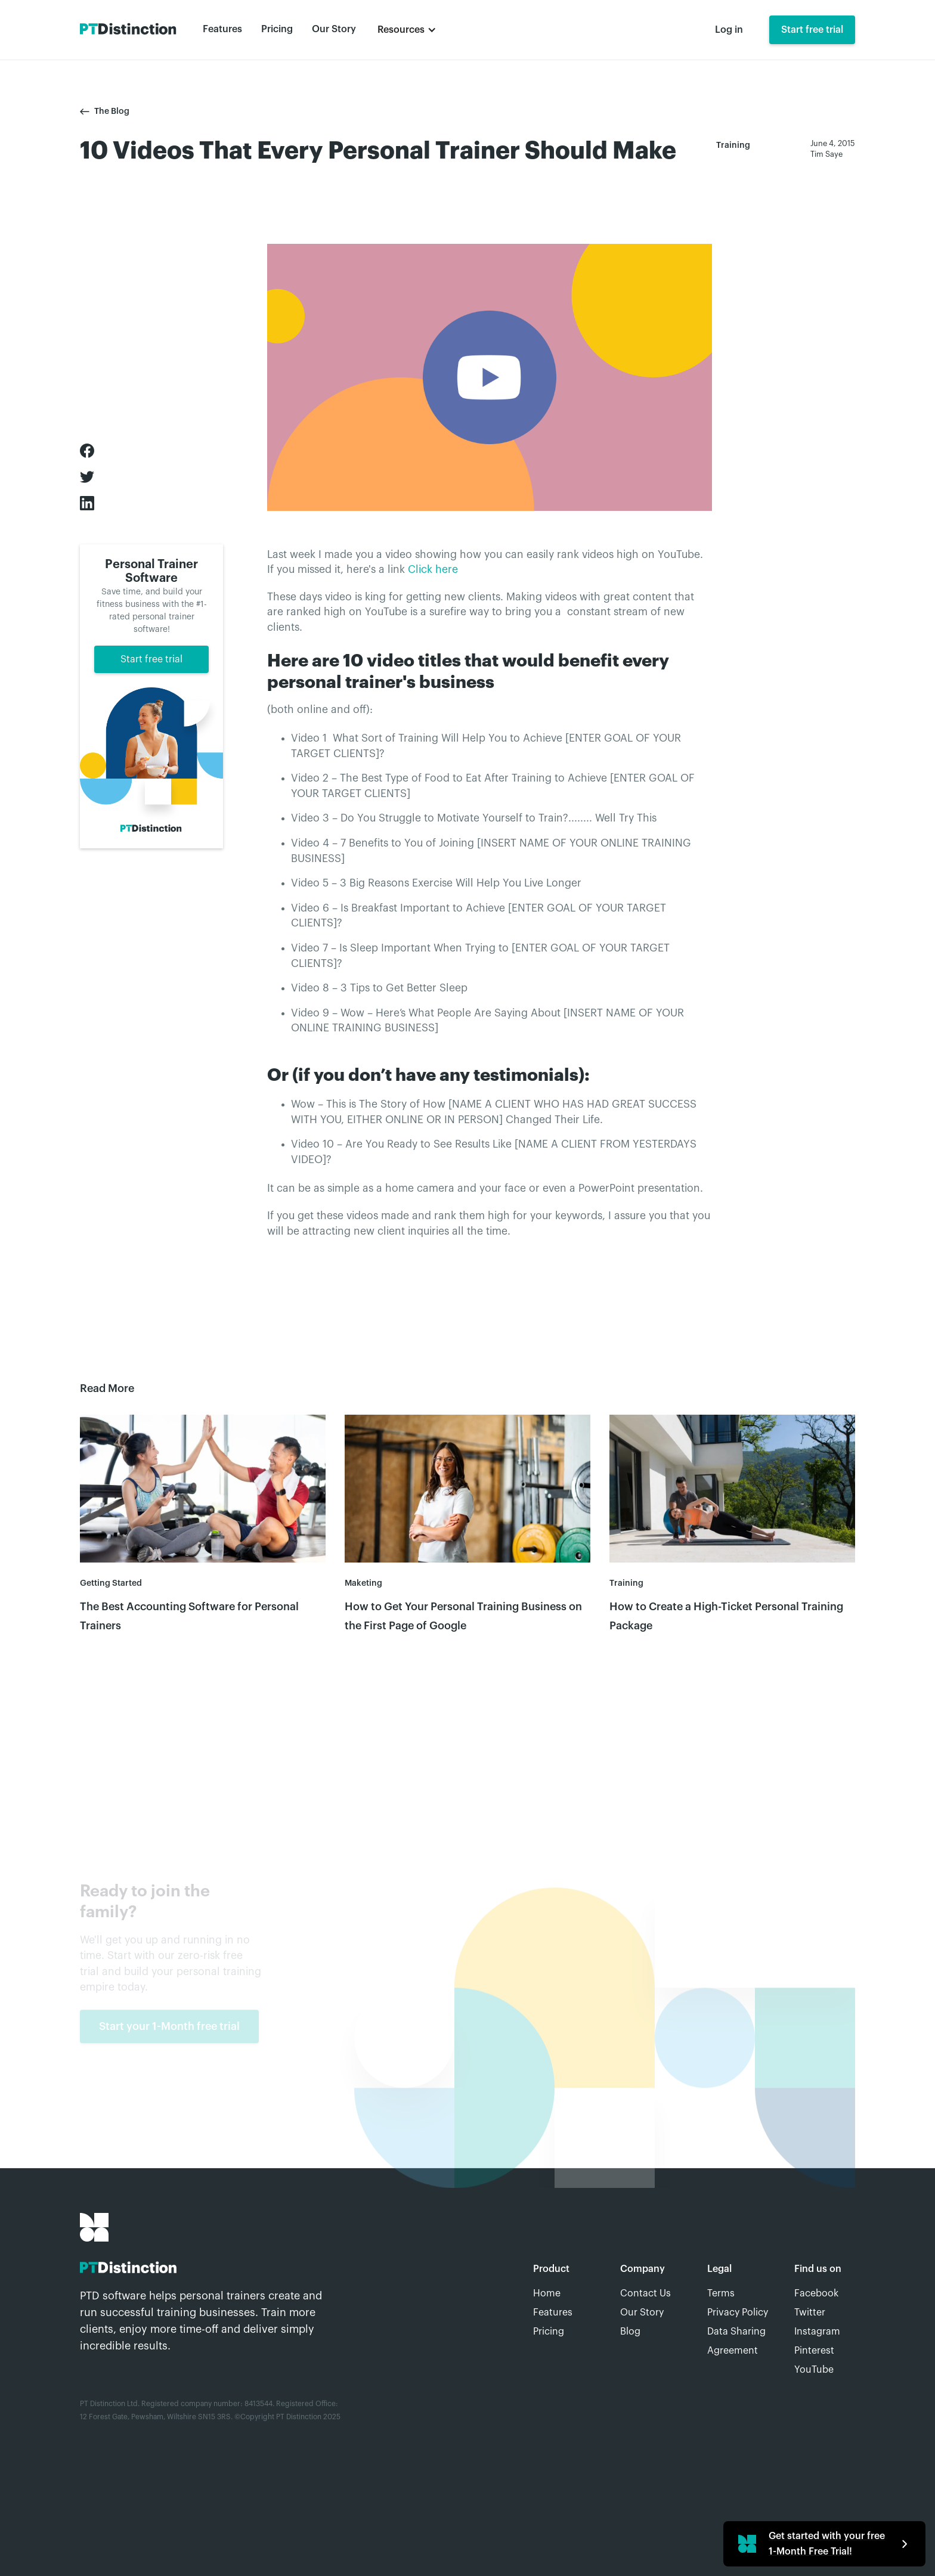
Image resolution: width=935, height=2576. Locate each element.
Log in (729, 30)
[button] (407, 30)
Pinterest (814, 2350)
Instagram (817, 2331)
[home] (129, 30)
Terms (721, 2293)
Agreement (732, 2350)
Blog (630, 2331)
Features (222, 29)
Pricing (277, 29)
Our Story (334, 29)
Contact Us (645, 2293)
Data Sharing (736, 2331)
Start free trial (812, 30)
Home (547, 2293)
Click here (433, 570)
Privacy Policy (737, 2312)
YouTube (814, 2369)
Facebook (816, 2293)
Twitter (809, 2312)
